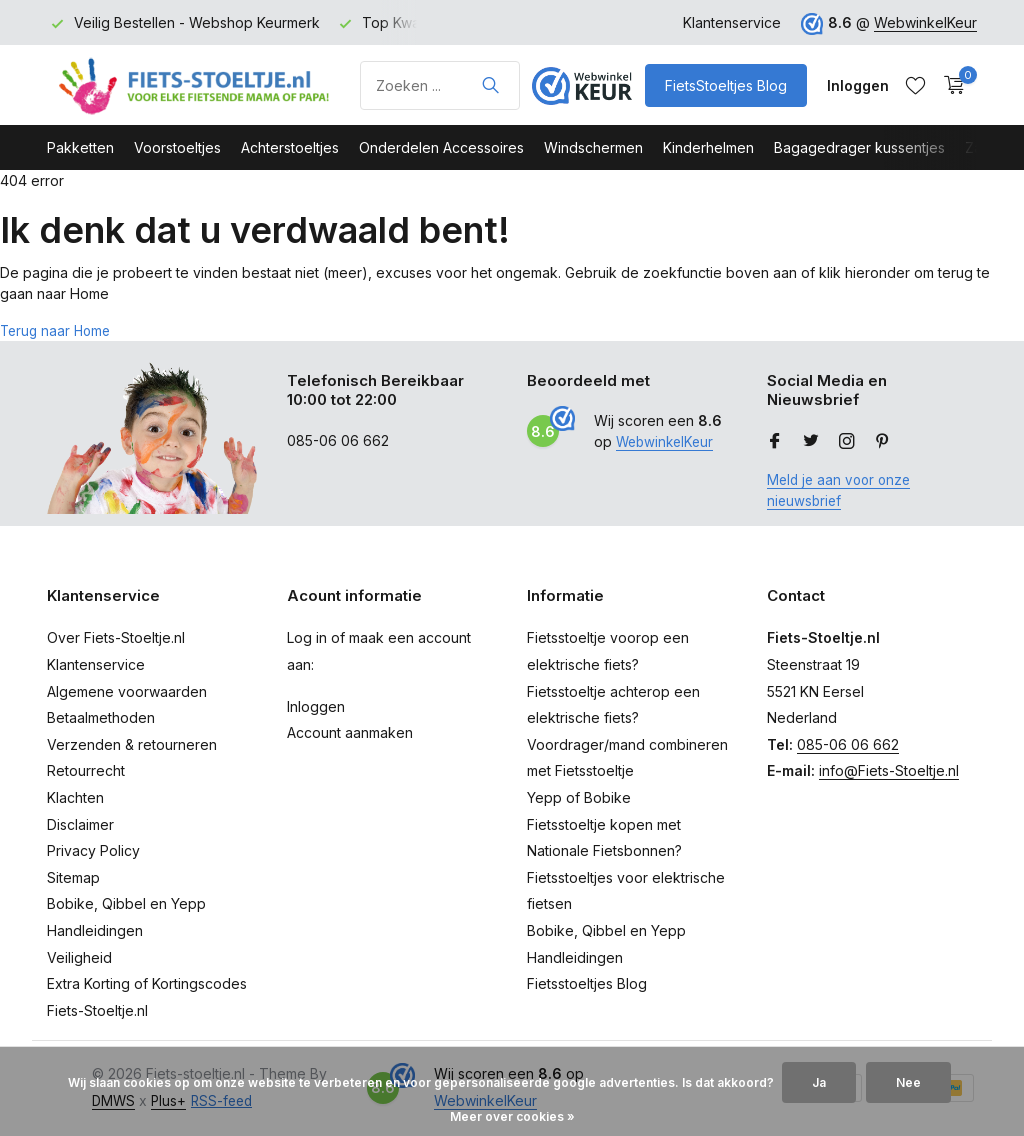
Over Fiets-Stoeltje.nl (116, 637)
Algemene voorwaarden (127, 690)
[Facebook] (775, 442)
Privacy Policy (93, 850)
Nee (908, 1082)
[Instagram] (847, 442)
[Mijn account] (858, 85)
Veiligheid (79, 956)
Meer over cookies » (512, 1116)
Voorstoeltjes (177, 147)
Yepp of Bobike (579, 797)
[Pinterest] (883, 442)
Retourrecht (86, 770)
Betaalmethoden (101, 717)
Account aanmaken (350, 732)
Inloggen (316, 705)
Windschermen (593, 147)
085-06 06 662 (848, 744)
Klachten (75, 797)
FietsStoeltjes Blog (726, 85)
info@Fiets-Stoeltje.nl (889, 770)
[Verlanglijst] (915, 85)
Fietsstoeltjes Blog (587, 983)
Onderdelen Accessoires (441, 147)
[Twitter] (811, 442)
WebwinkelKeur (925, 22)
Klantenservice (732, 22)
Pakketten (80, 147)
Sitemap (73, 877)
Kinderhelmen (708, 147)
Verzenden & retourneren (132, 744)
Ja (819, 1082)
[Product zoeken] (440, 85)
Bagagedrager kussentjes (859, 147)
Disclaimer (80, 823)
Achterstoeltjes (290, 147)
